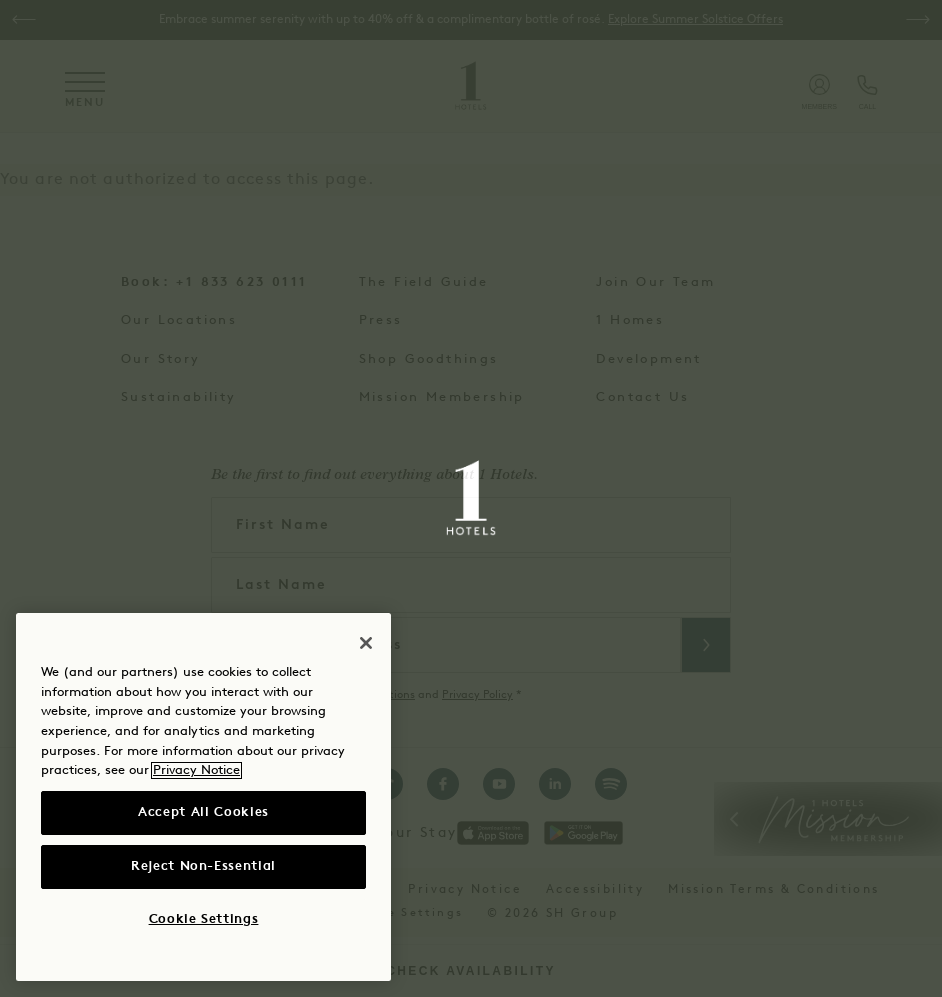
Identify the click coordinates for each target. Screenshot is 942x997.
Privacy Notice (196, 770)
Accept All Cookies (203, 812)
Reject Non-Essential (203, 866)
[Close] (366, 643)
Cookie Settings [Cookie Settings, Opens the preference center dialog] (204, 919)
